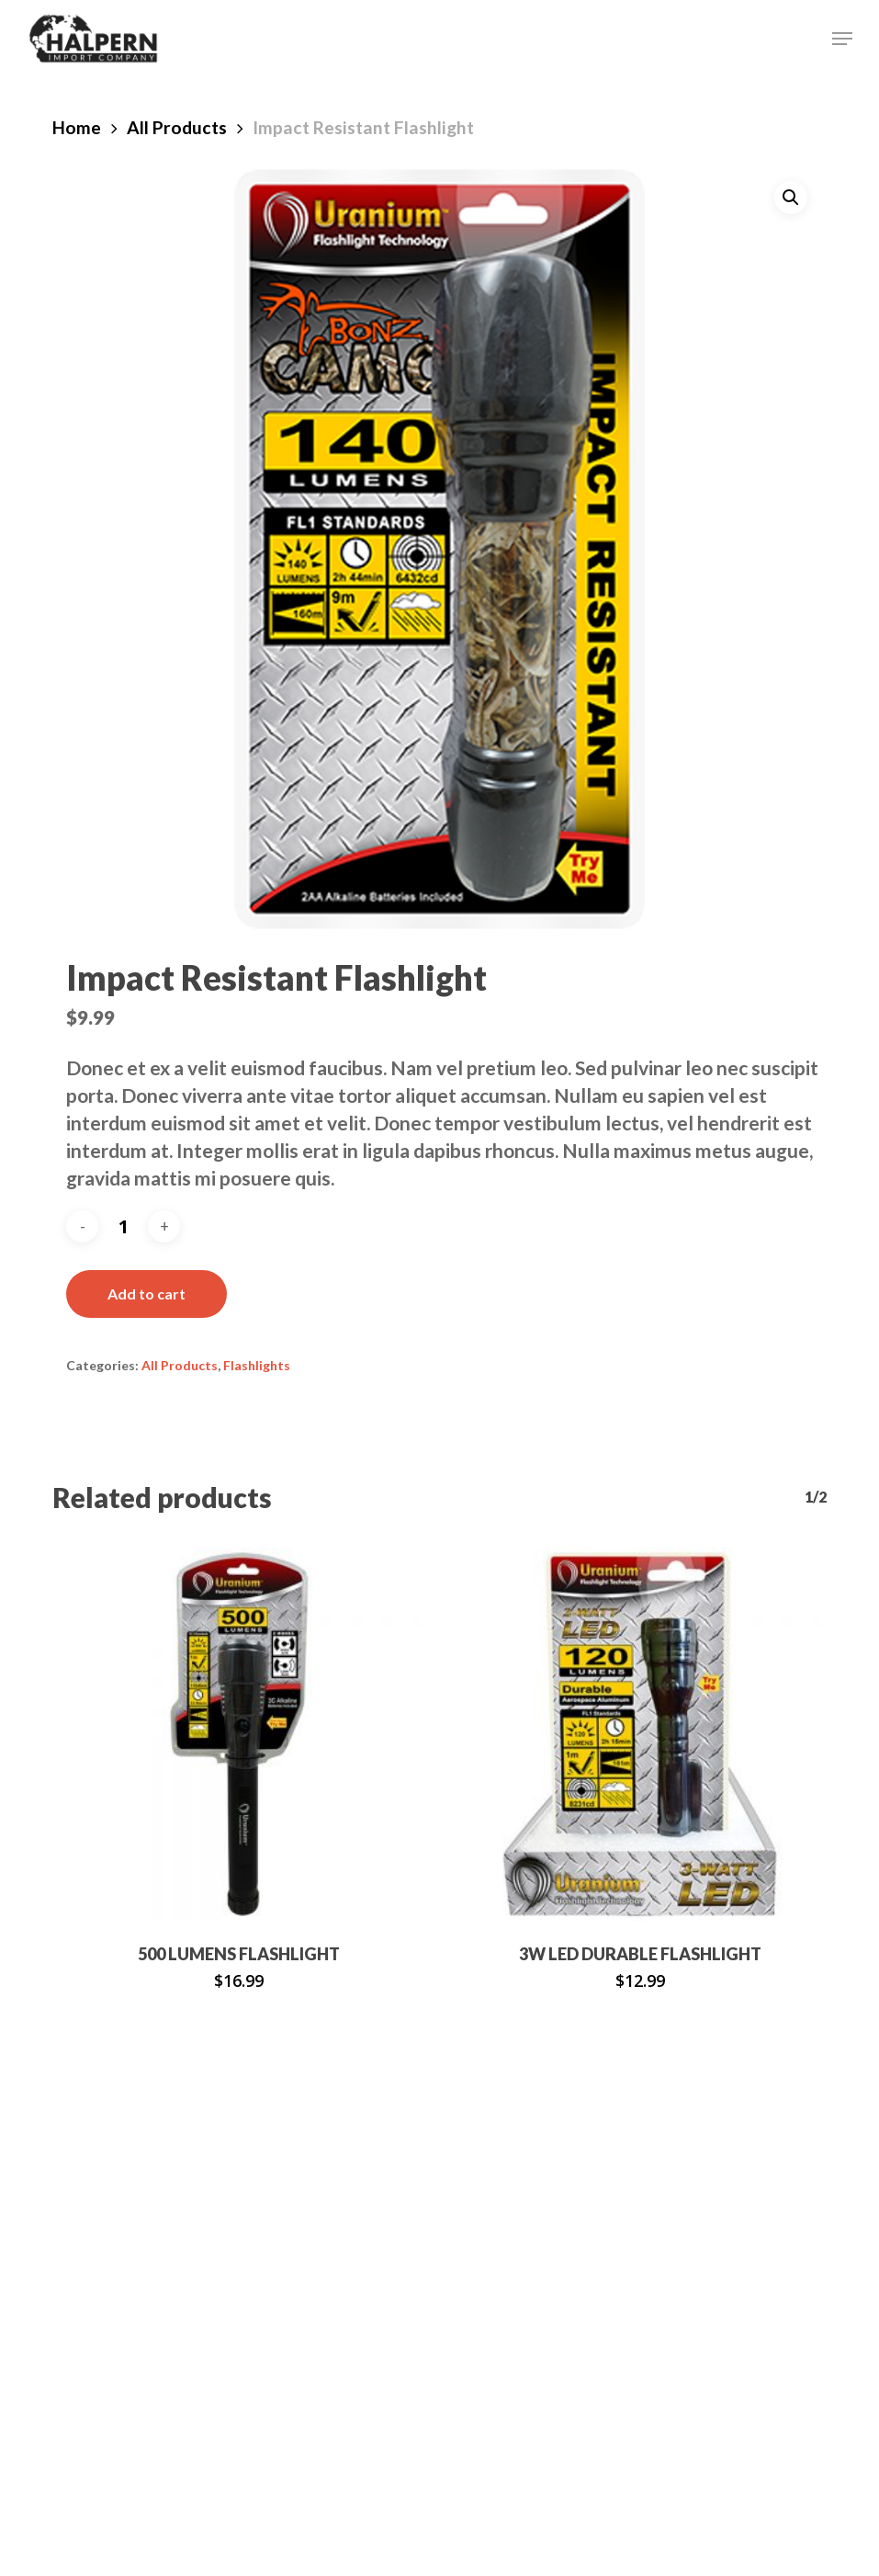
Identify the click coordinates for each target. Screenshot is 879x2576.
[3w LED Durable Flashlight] (640, 1734)
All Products (177, 127)
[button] (842, 38)
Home (76, 127)
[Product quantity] (123, 1226)
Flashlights (256, 1365)
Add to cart (146, 1293)
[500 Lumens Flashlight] (238, 1734)
